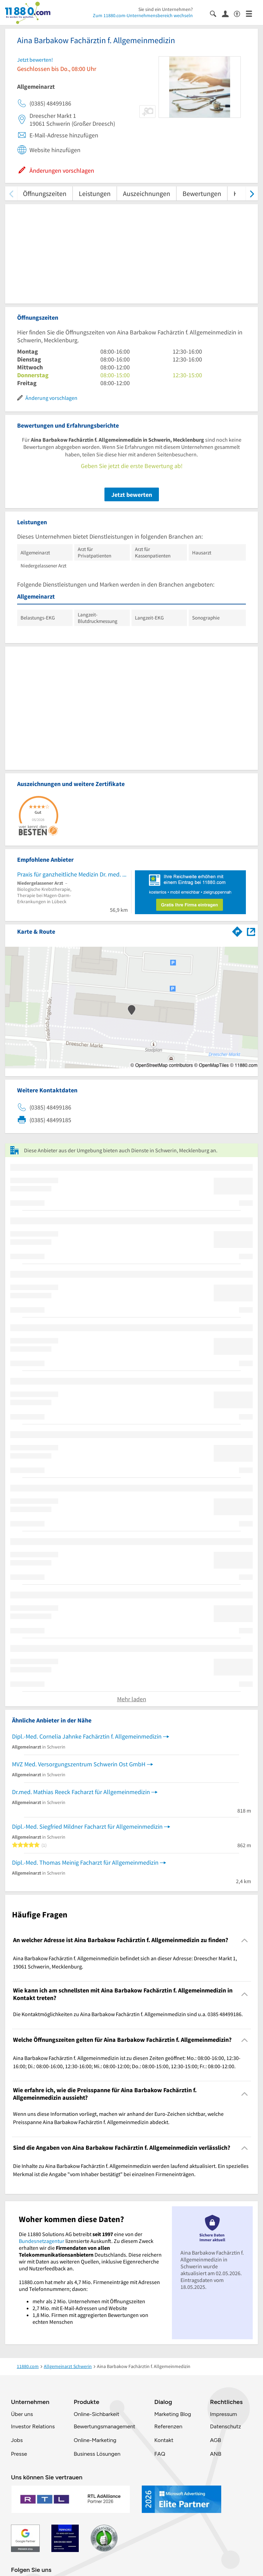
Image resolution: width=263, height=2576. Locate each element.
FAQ (159, 2454)
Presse (19, 2454)
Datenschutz (225, 2426)
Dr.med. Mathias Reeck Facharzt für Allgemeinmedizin (81, 1792)
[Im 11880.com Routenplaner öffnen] (237, 930)
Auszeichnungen (146, 193)
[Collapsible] (244, 1940)
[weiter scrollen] (252, 193)
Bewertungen (202, 193)
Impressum (223, 2414)
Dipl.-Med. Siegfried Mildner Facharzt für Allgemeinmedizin (87, 1826)
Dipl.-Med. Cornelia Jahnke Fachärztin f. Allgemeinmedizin (87, 1736)
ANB (215, 2454)
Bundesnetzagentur (41, 2240)
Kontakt (163, 2440)
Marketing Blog (172, 2414)
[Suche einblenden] (216, 13)
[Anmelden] (228, 13)
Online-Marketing (95, 2440)
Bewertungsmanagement (104, 2426)
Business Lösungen (97, 2454)
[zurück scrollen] (11, 193)
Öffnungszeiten (44, 193)
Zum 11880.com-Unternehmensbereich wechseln (143, 15)
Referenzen (168, 2426)
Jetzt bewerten (131, 495)
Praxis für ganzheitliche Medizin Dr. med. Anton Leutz (72, 874)
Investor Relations (33, 2426)
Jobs (17, 2440)
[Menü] (252, 13)
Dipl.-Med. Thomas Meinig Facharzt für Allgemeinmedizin (85, 1862)
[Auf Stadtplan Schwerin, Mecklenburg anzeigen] (251, 931)
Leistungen (95, 193)
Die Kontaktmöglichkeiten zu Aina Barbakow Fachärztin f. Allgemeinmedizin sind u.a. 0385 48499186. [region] (128, 2014)
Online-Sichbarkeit (96, 2414)
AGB (215, 2440)
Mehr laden (131, 1699)
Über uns (22, 2414)
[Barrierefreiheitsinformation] (240, 13)
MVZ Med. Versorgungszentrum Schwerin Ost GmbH (79, 1764)
